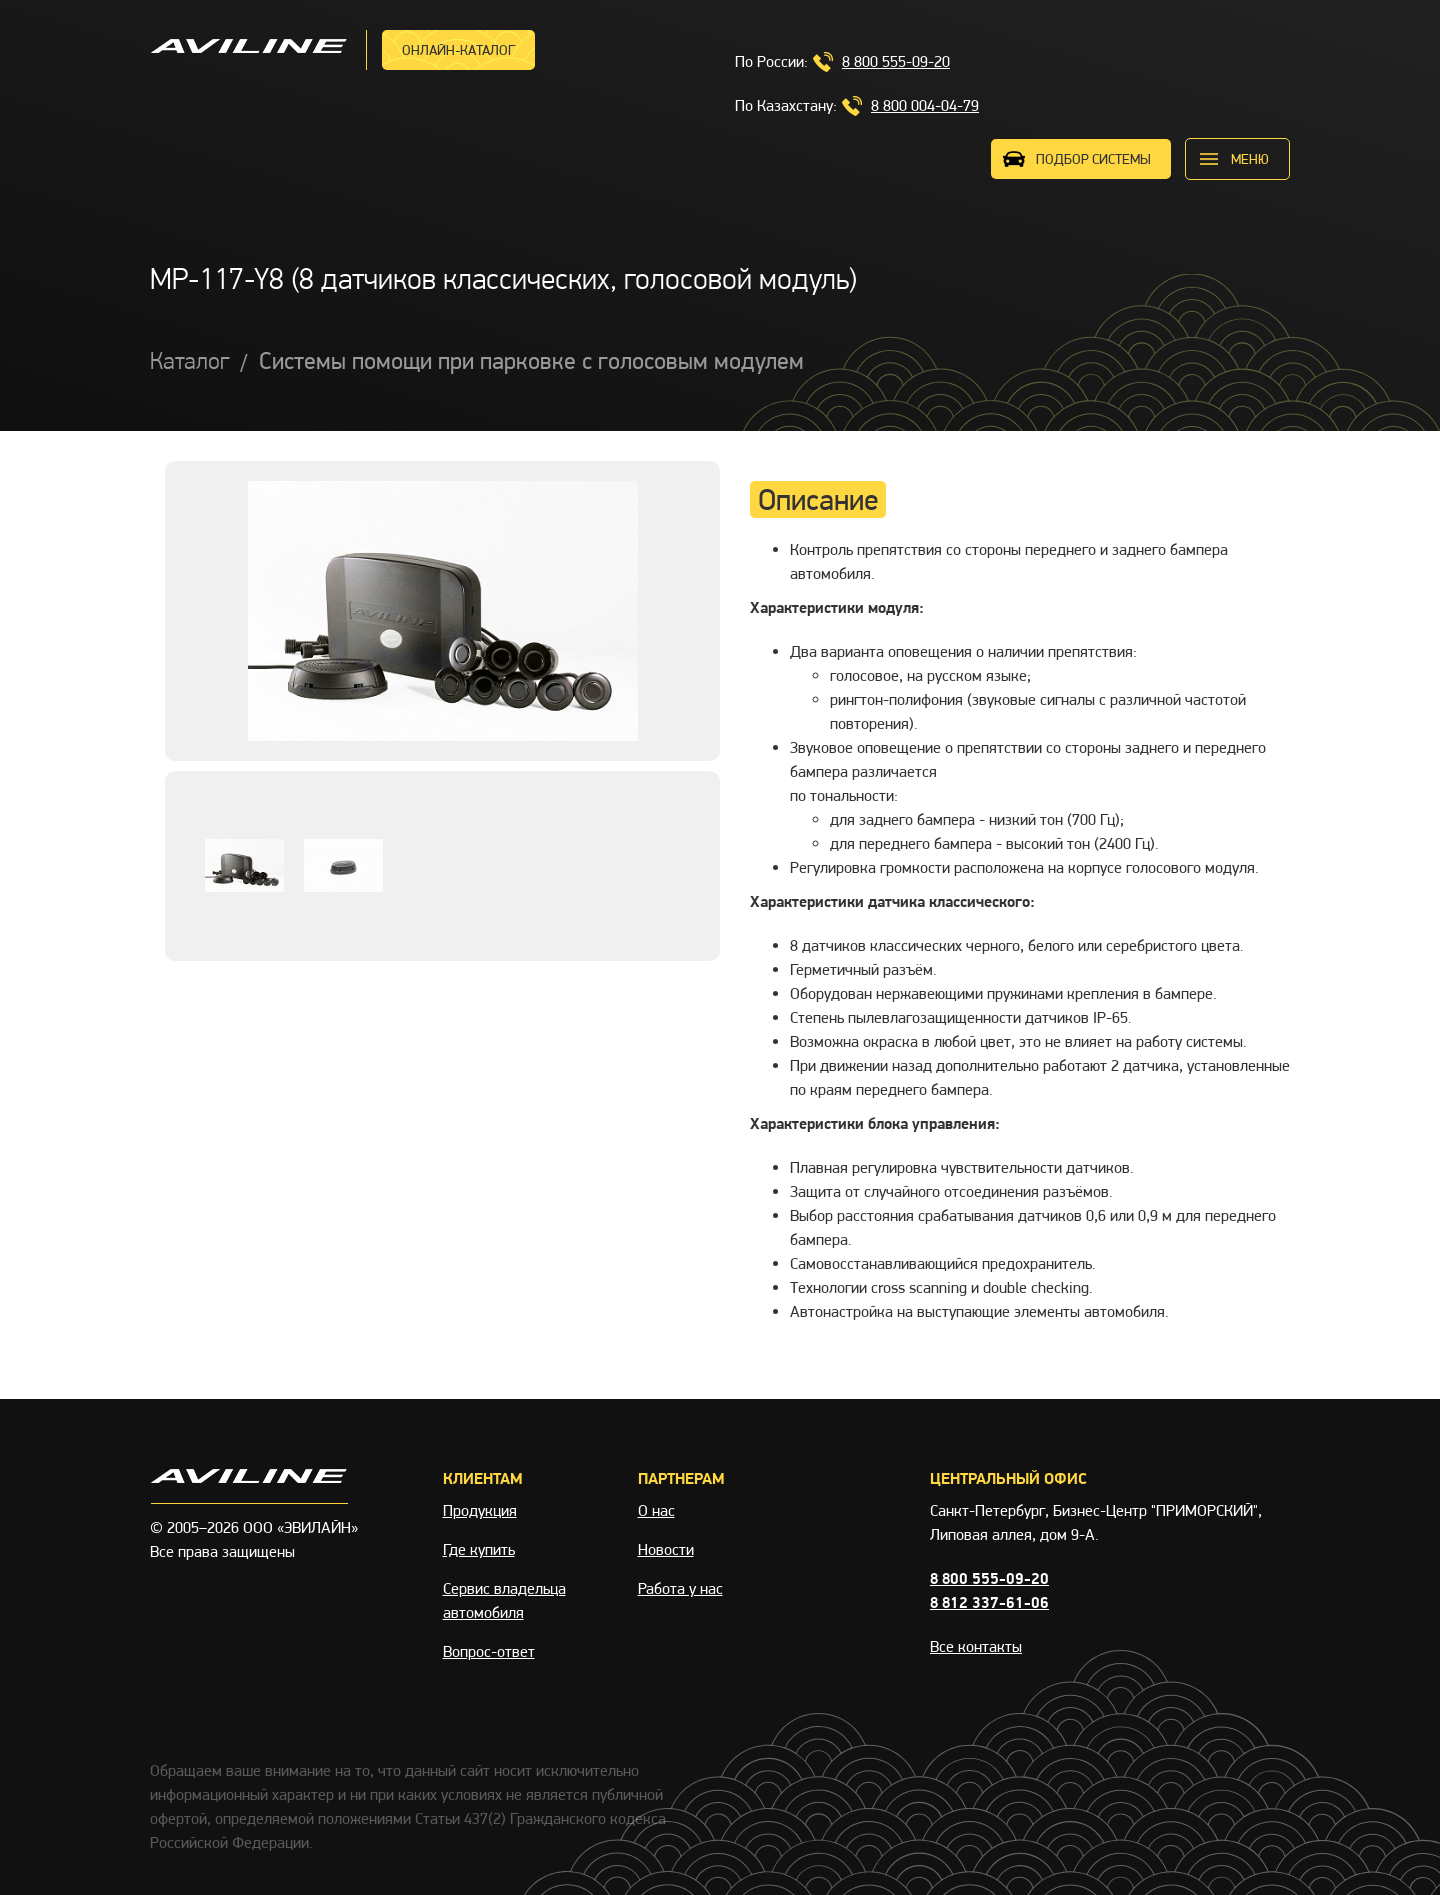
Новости (666, 1549)
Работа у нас (680, 1588)
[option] (442, 611)
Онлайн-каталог (458, 50)
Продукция (480, 1510)
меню (1250, 159)
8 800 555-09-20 (896, 61)
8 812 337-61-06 (989, 1602)
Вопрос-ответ (489, 1651)
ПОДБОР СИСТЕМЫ (1093, 159)
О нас (656, 1510)
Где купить (479, 1549)
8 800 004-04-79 (925, 105)
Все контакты (976, 1646)
